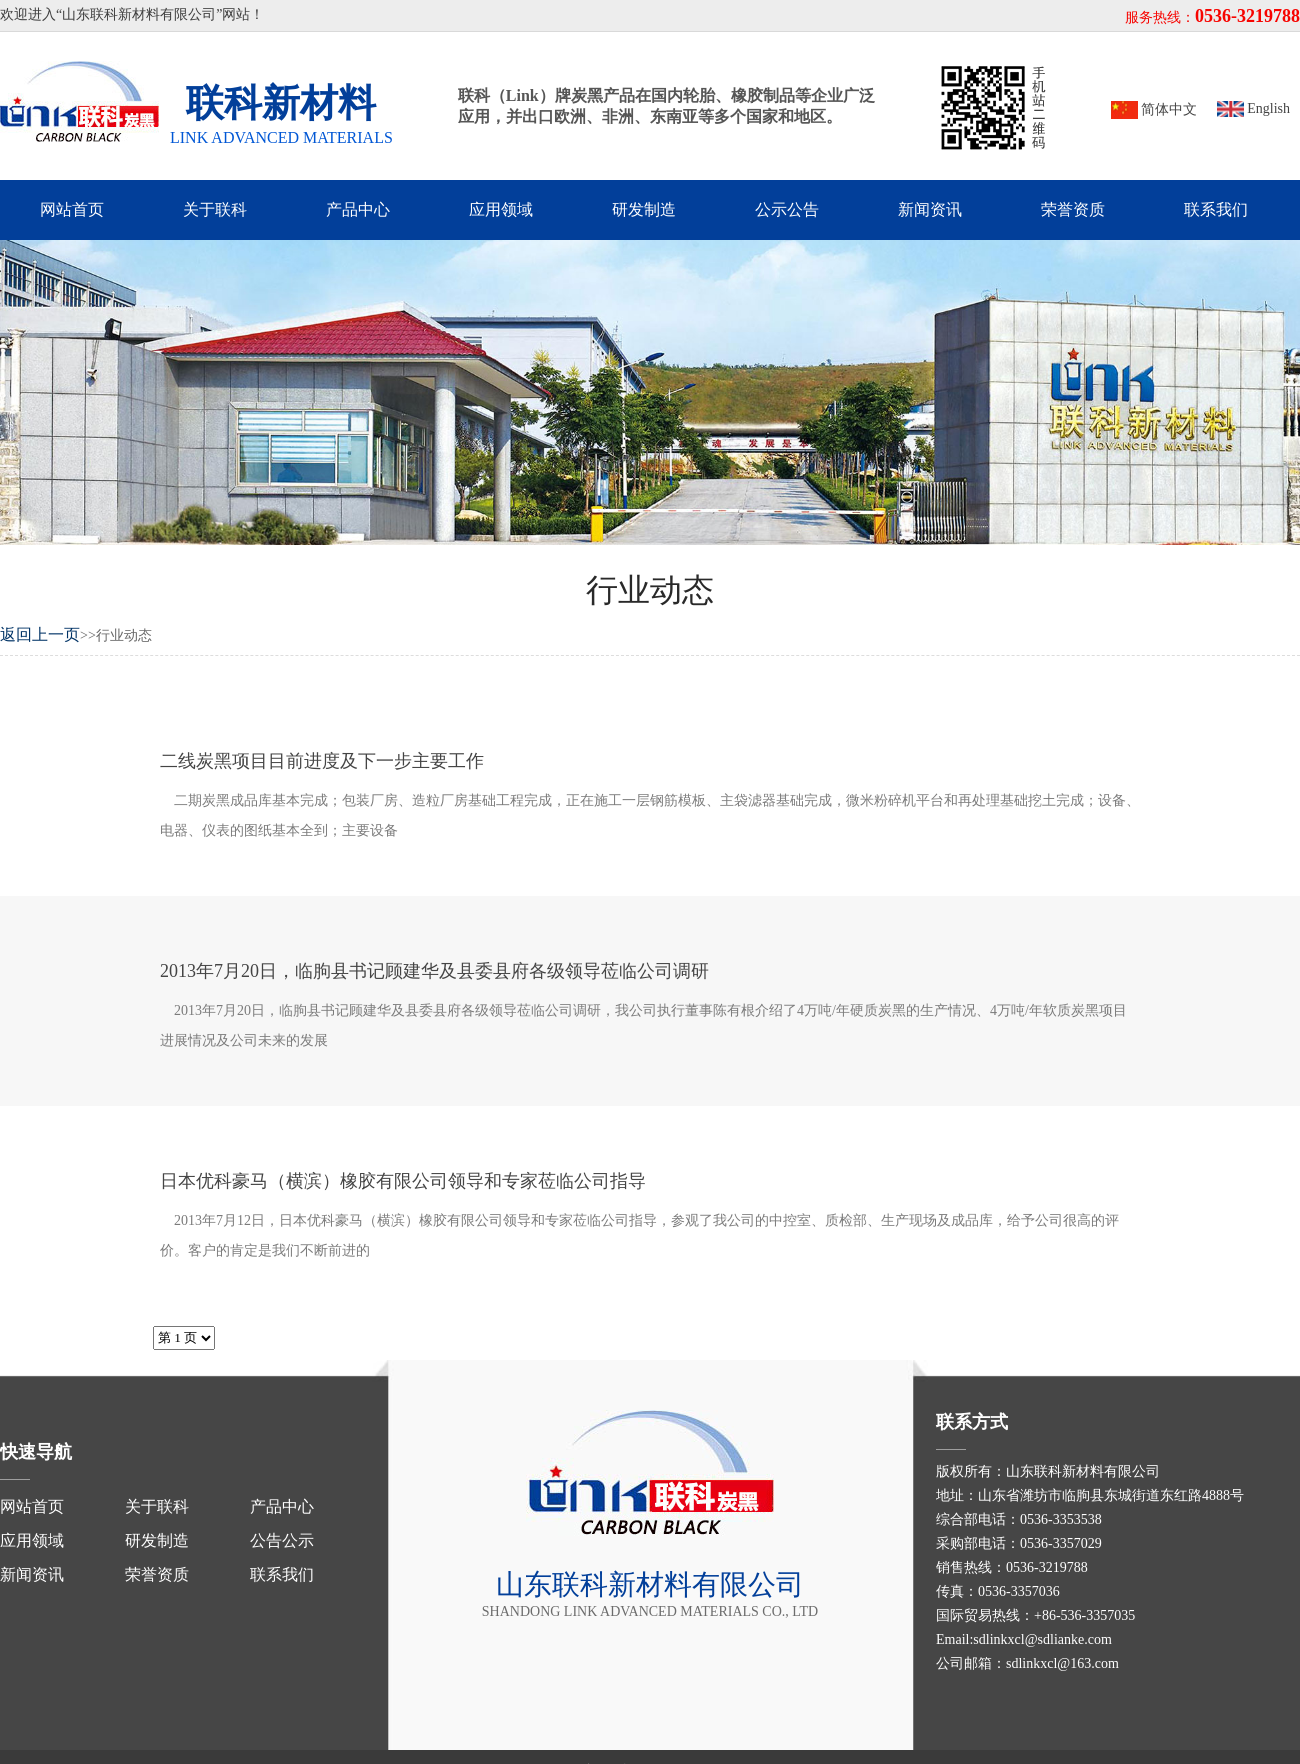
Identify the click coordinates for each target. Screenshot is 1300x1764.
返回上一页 (40, 634)
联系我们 (1216, 209)
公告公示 (282, 1540)
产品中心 (358, 209)
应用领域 (501, 209)
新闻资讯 (930, 209)
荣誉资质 (1073, 209)
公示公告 (787, 209)
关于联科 (215, 209)
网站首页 (72, 209)
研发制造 (644, 209)
